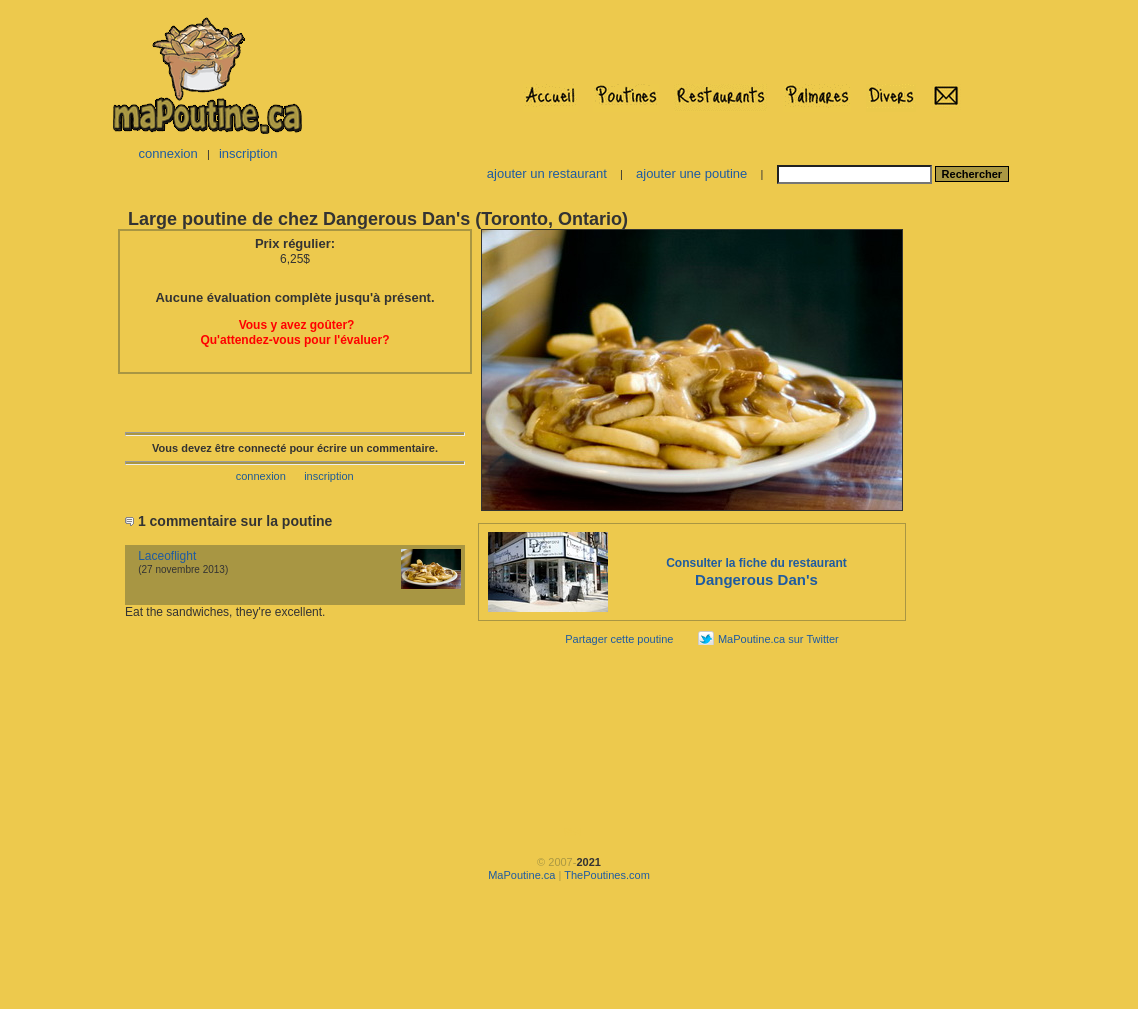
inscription (248, 153)
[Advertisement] (971, 526)
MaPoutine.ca (521, 875)
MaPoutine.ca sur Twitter (778, 639)
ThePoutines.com (607, 875)
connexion (167, 153)
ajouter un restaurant (547, 173)
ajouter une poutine (691, 173)
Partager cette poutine (619, 639)
